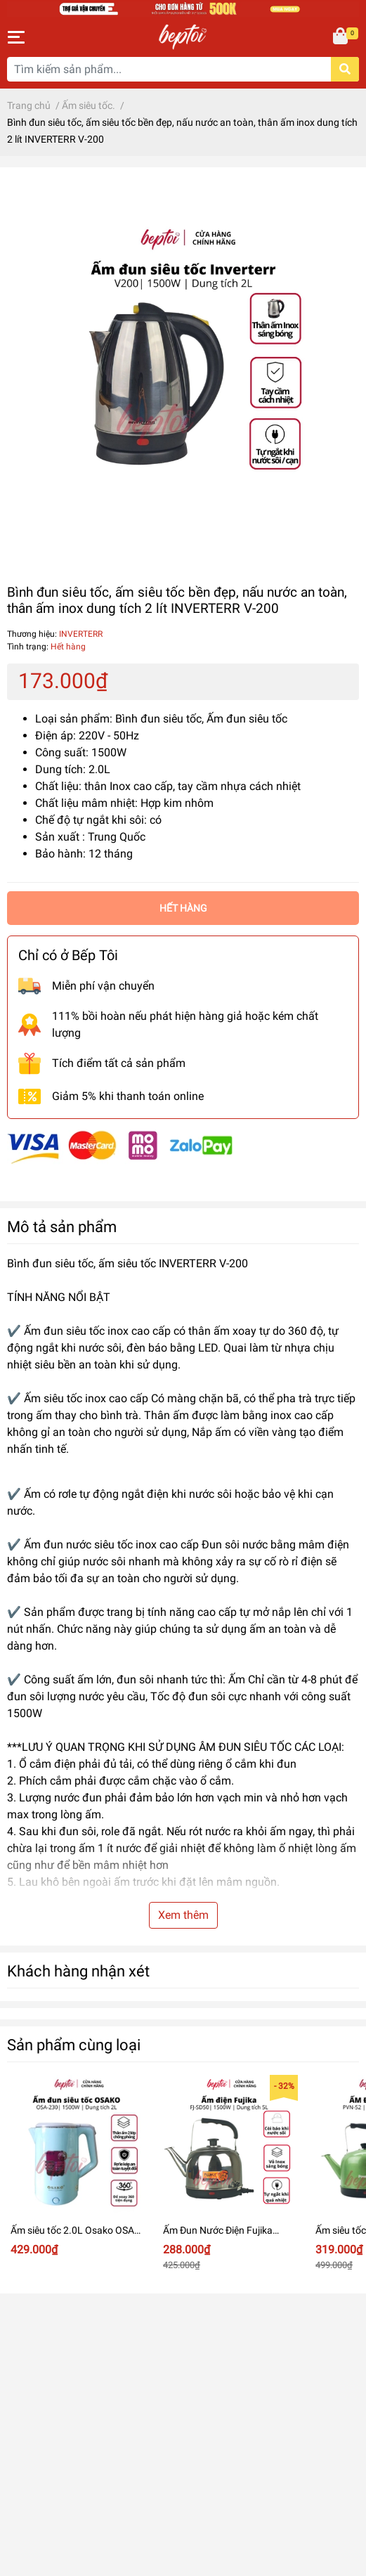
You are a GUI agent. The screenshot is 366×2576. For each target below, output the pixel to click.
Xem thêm (183, 1915)
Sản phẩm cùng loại (73, 2044)
